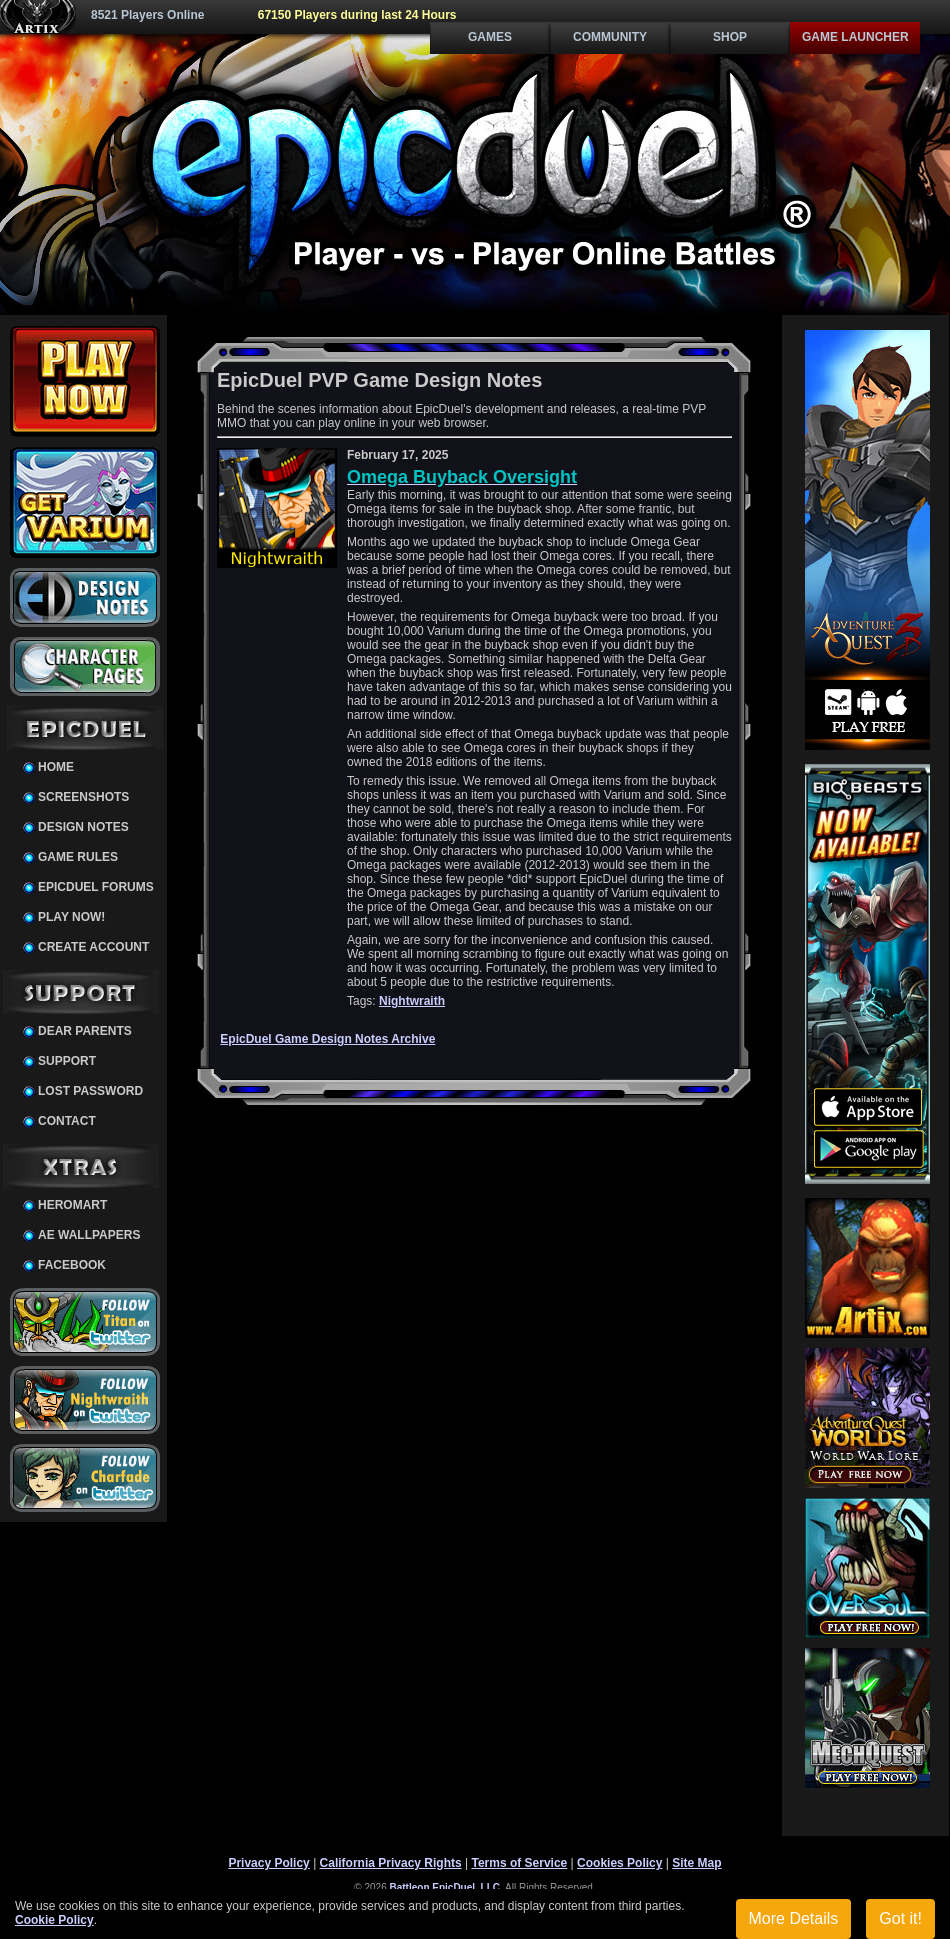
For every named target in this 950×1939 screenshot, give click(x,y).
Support (67, 1061)
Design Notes (83, 827)
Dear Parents (85, 1031)
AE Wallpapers (89, 1235)
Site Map (696, 1863)
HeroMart (72, 1205)
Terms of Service (519, 1863)
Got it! (900, 1918)
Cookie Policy (54, 1920)
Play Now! (71, 917)
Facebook (72, 1265)
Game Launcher (855, 37)
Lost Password (90, 1091)
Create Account (93, 947)
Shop (730, 37)
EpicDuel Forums (96, 887)
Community (610, 37)
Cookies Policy (619, 1863)
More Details (794, 1918)
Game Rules (78, 857)
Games (490, 37)
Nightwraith (412, 1001)
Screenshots (83, 797)
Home (56, 767)
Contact (67, 1121)
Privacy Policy (268, 1863)
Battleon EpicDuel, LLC (445, 1887)
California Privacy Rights (391, 1863)
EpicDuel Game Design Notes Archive (327, 1039)
